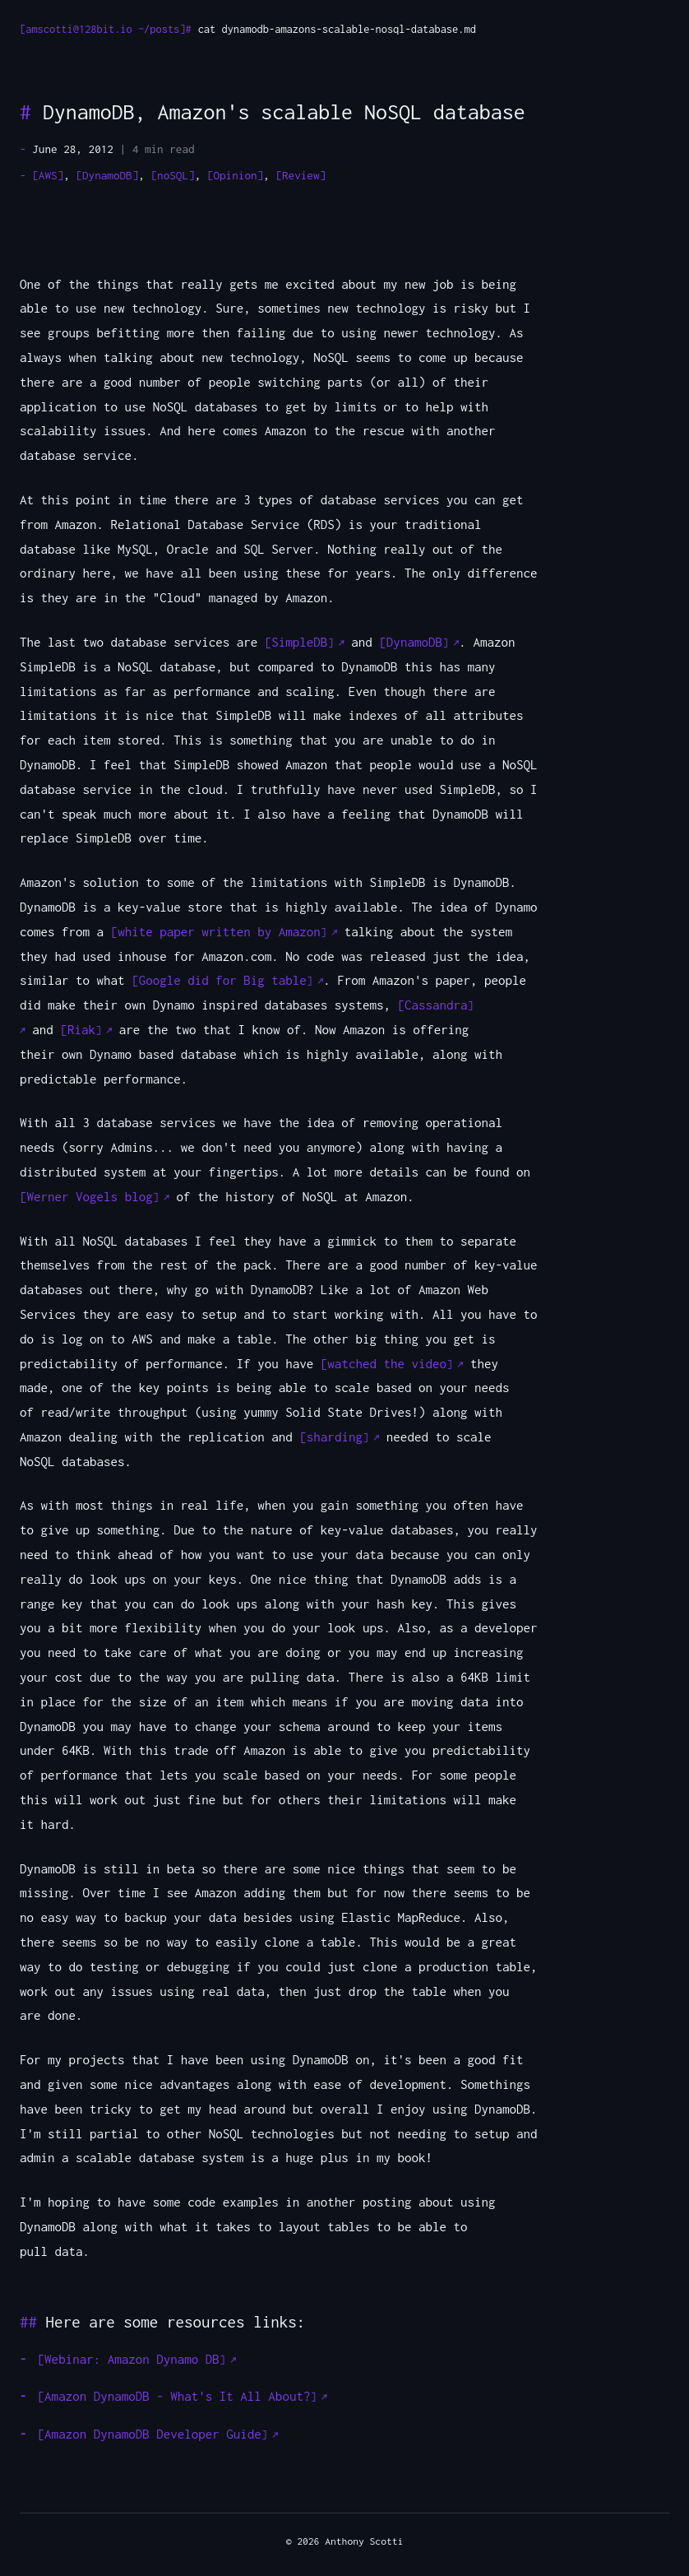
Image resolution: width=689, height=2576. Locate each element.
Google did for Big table (223, 979)
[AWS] (47, 175)
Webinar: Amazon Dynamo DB (132, 2358)
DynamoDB (414, 641)
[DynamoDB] (107, 175)
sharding (335, 1436)
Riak (81, 1029)
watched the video (386, 1363)
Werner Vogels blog (90, 1196)
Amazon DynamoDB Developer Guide (152, 2433)
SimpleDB (299, 641)
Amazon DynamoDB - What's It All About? (177, 2395)
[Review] (300, 175)
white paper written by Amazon (219, 931)
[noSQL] (172, 175)
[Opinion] (235, 175)
